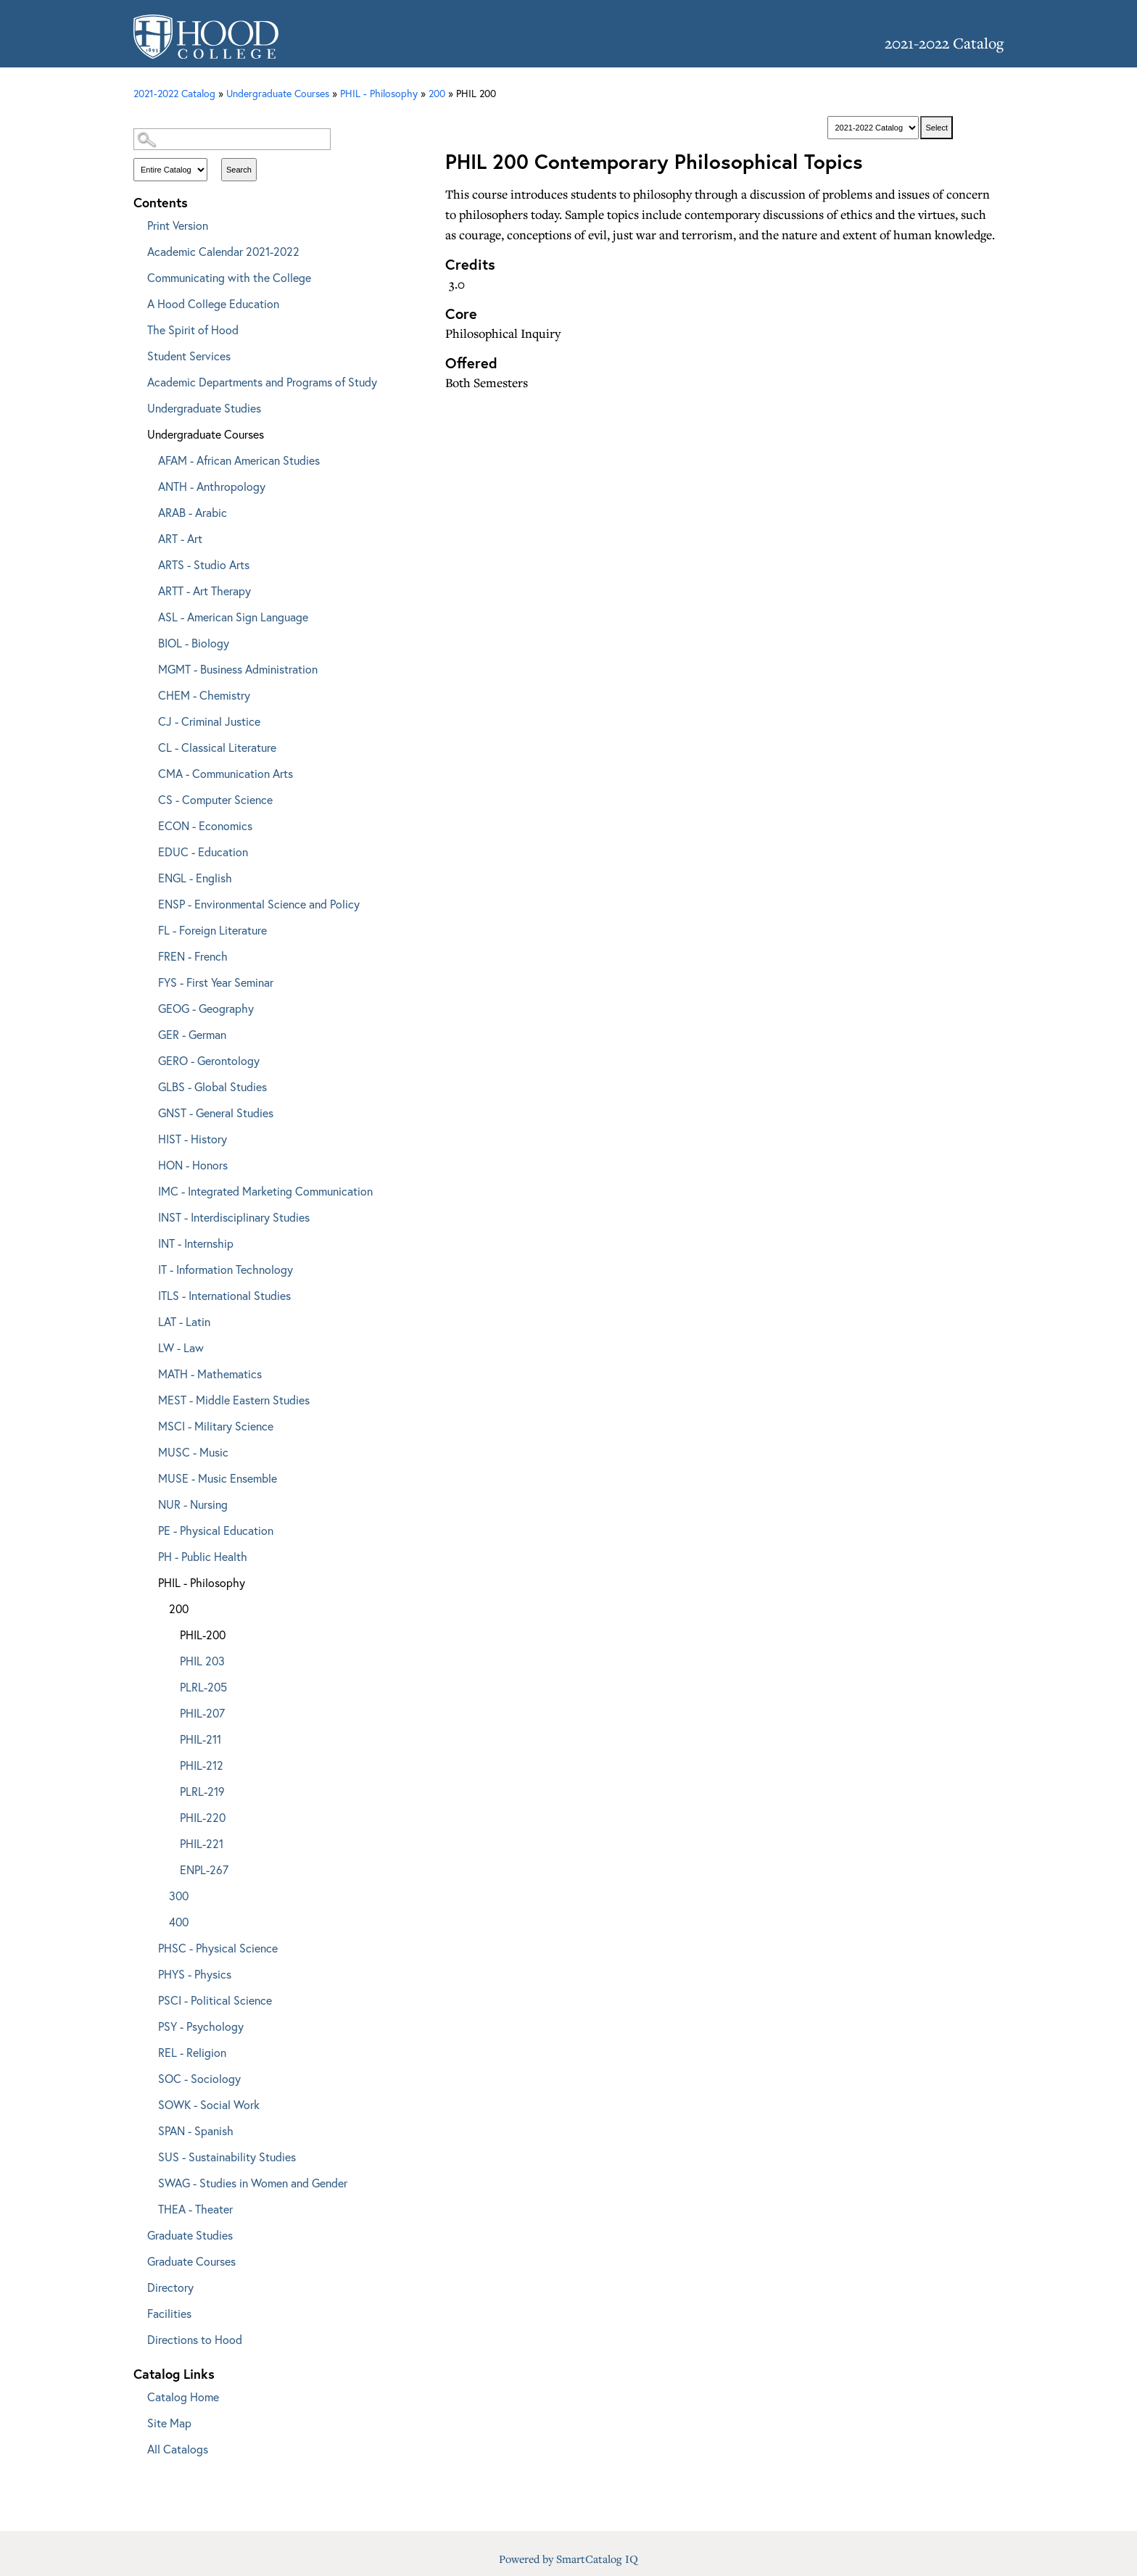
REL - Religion (192, 2052)
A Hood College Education (213, 303)
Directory (170, 2287)
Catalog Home (183, 2396)
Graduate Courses (191, 2261)
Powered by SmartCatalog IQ (568, 2558)
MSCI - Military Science (215, 1425)
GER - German (192, 1034)
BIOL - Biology (193, 642)
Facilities (169, 2313)
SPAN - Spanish (195, 2130)
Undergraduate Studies (204, 407)
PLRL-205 (203, 1686)
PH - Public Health (202, 1556)
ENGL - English (195, 877)
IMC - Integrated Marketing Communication (265, 1190)
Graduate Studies (190, 2234)
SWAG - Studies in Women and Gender (252, 2182)
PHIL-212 (201, 1765)
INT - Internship (195, 1243)
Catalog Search (263, 114)
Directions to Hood (194, 2339)
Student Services (189, 355)
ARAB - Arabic (192, 512)
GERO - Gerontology (209, 1060)
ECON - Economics (205, 825)
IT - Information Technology (225, 1269)
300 (179, 1895)
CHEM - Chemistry (204, 695)
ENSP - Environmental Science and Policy (259, 903)
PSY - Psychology (201, 2026)
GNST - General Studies (215, 1112)
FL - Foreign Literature (212, 929)
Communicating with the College (229, 277)
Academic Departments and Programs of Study (262, 381)
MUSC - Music (193, 1451)
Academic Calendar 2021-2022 (223, 251)
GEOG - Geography (206, 1008)
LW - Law (181, 1347)
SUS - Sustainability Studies (227, 2156)
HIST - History (192, 1138)
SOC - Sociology (199, 2078)
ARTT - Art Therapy (204, 590)
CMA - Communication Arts (225, 773)
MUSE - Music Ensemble (217, 1478)
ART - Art (180, 538)
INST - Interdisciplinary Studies (234, 1217)
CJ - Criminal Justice (209, 721)
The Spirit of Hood (193, 329)
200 (437, 93)
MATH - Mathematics (210, 1373)
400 (179, 1921)
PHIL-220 (203, 1817)
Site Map (169, 2422)
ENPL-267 (204, 1869)
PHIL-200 (203, 1634)
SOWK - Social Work (209, 2104)
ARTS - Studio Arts (203, 564)
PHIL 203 (202, 1660)
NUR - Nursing (193, 1504)
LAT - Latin (184, 1321)
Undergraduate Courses (205, 434)
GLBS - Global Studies (212, 1086)
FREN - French (193, 956)
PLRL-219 (202, 1791)
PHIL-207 (202, 1712)
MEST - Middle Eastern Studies (234, 1399)
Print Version (177, 225)
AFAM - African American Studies (239, 460)
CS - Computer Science (215, 799)
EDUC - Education (203, 851)
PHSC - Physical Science (218, 1947)
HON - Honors (193, 1164)
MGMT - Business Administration (238, 668)
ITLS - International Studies (224, 1295)
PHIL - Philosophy (201, 1582)
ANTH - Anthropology (211, 486)
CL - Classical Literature (217, 747)
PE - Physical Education (215, 1530)
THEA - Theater (195, 2208)
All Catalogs (177, 2448)
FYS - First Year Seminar (215, 982)
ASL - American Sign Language (233, 616)
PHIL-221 (201, 1843)
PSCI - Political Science (215, 2000)
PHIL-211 (200, 1739)
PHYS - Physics (194, 1973)
